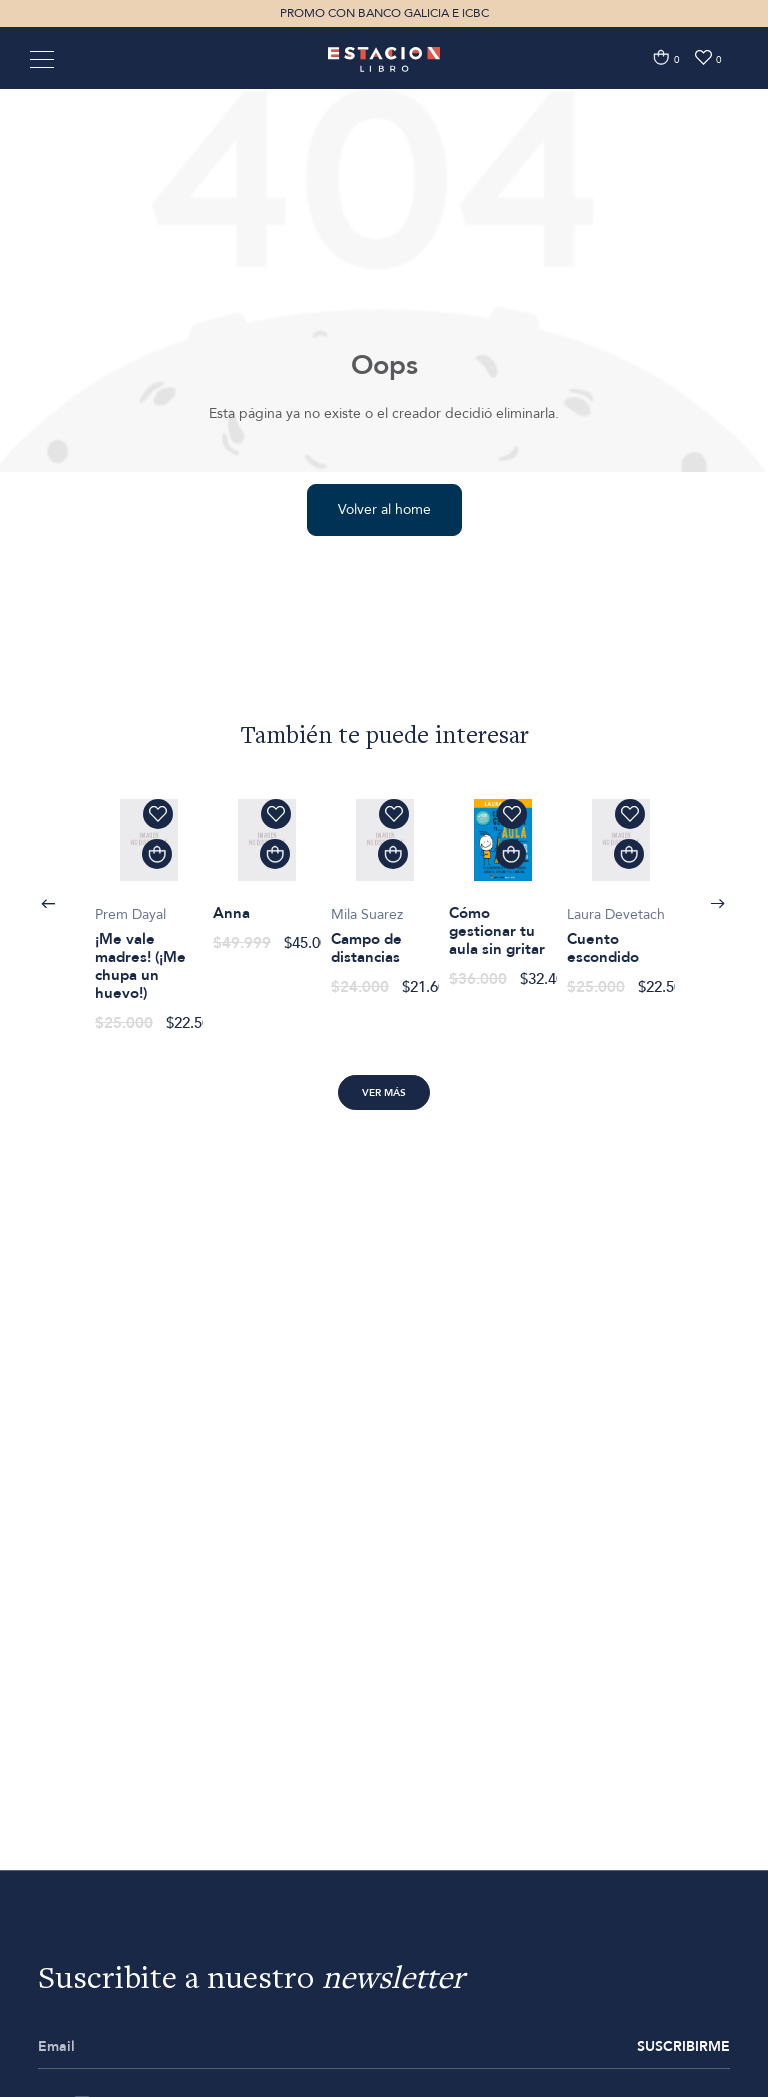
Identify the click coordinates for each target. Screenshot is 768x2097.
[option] (149, 904)
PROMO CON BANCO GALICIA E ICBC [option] (384, 13)
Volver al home (384, 509)
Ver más (384, 1093)
